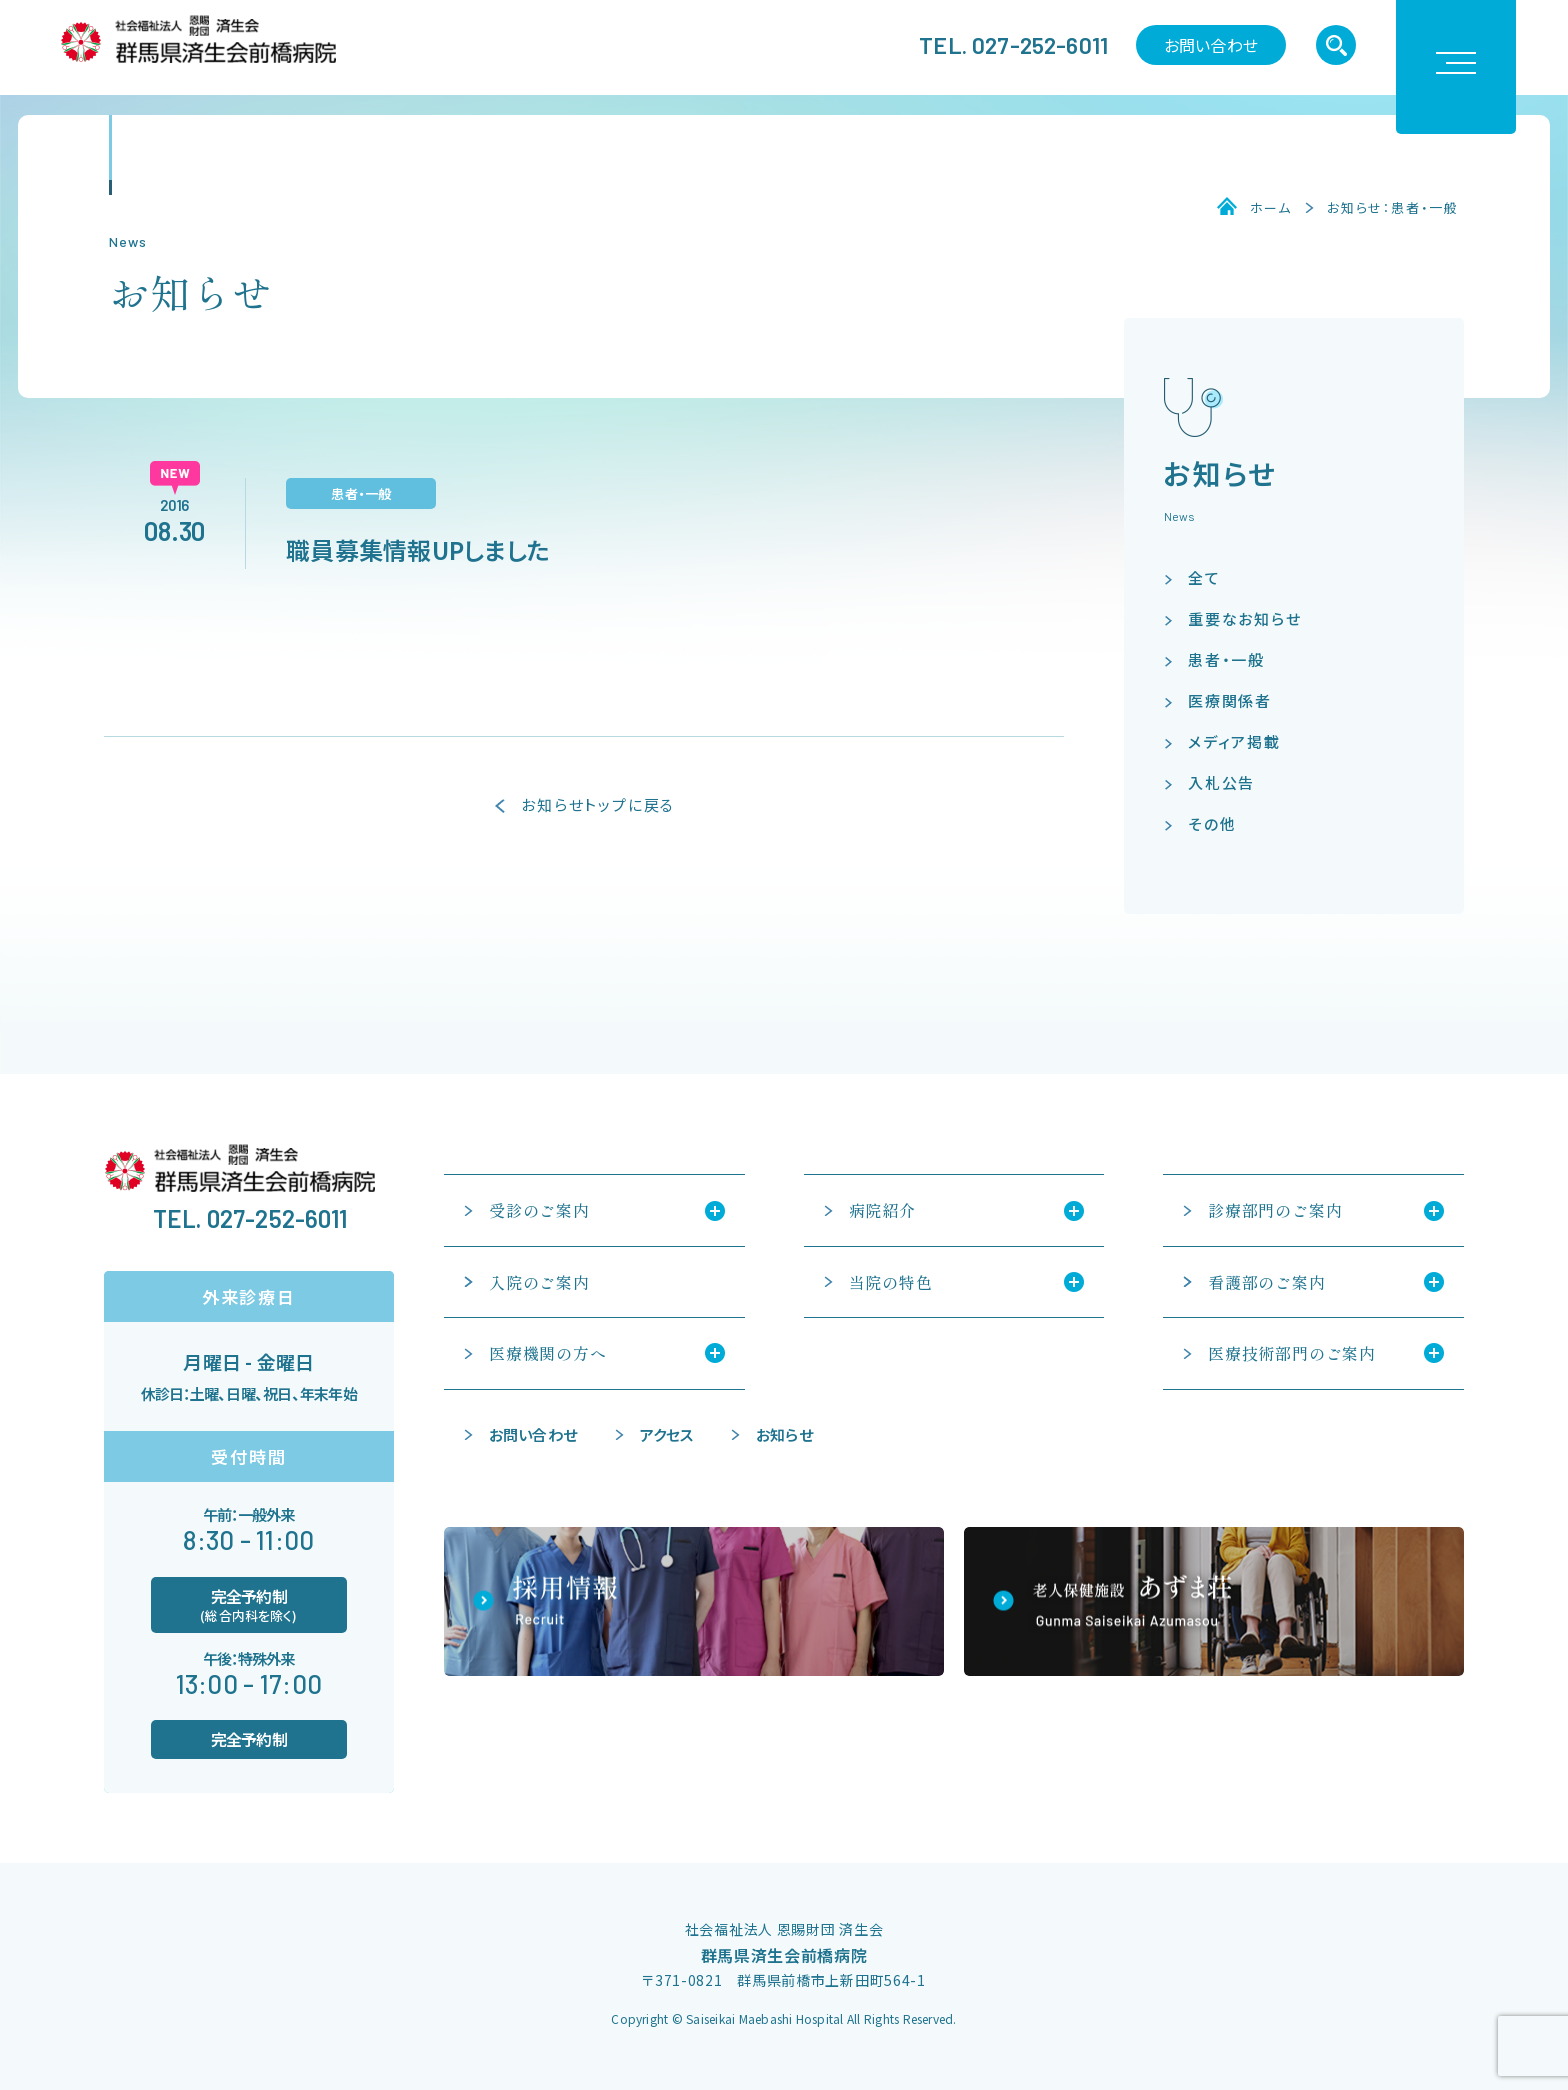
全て (1204, 577)
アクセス (667, 1434)
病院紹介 (882, 1210)
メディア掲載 (1234, 741)
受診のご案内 (539, 1210)
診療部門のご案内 (1275, 1210)
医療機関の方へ (548, 1353)
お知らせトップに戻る (598, 805)
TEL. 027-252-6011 (1013, 45)
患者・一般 (1226, 659)
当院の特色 (891, 1282)
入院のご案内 (539, 1282)
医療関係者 (1230, 700)
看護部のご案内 (1267, 1282)
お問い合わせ (1211, 45)
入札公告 (1221, 782)
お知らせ (784, 1434)
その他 (1212, 823)
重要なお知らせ (1245, 618)
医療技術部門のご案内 (1292, 1353)
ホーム (1271, 208)
